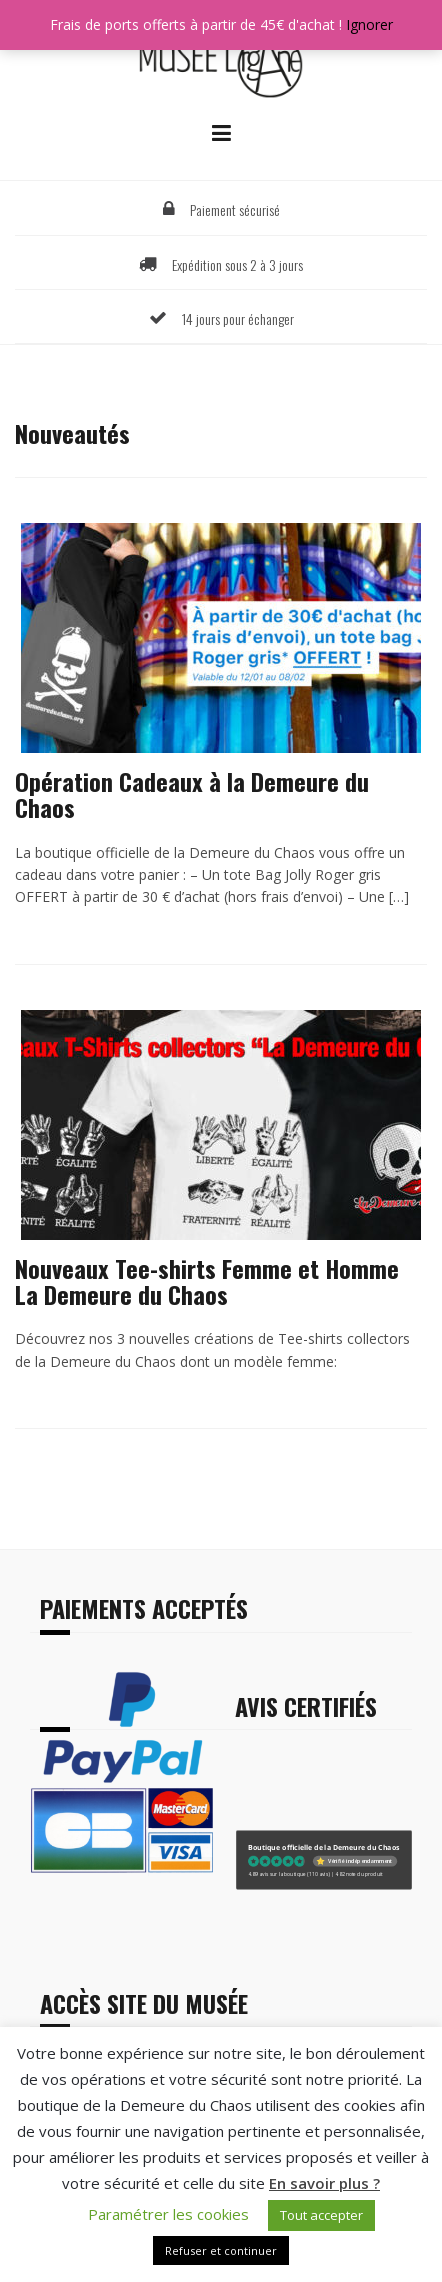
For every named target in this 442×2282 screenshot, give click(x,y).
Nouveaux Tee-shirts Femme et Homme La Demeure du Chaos (207, 1281)
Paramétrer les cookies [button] (168, 2214)
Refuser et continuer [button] (221, 2250)
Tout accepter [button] (321, 2215)
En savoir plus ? (324, 2183)
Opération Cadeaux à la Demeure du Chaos (192, 794)
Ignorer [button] (369, 24)
